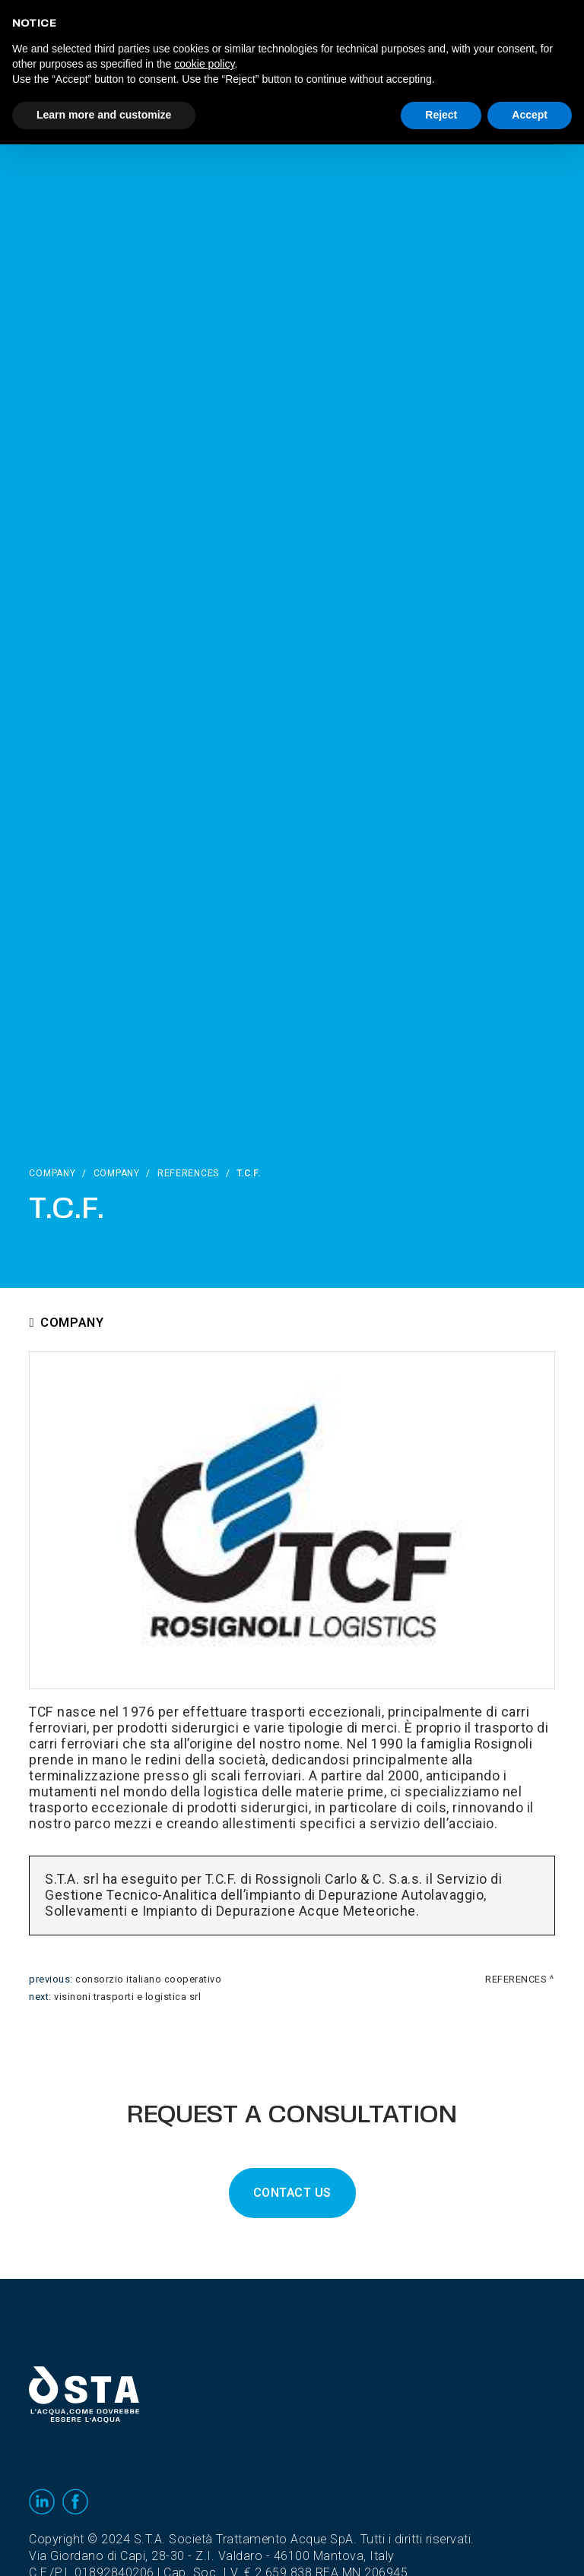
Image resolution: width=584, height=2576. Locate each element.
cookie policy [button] (204, 64)
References (188, 1173)
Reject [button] (441, 115)
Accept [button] (530, 115)
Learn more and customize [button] (103, 115)
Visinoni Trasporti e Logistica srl (127, 1997)
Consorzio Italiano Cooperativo (148, 1979)
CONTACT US (292, 2193)
